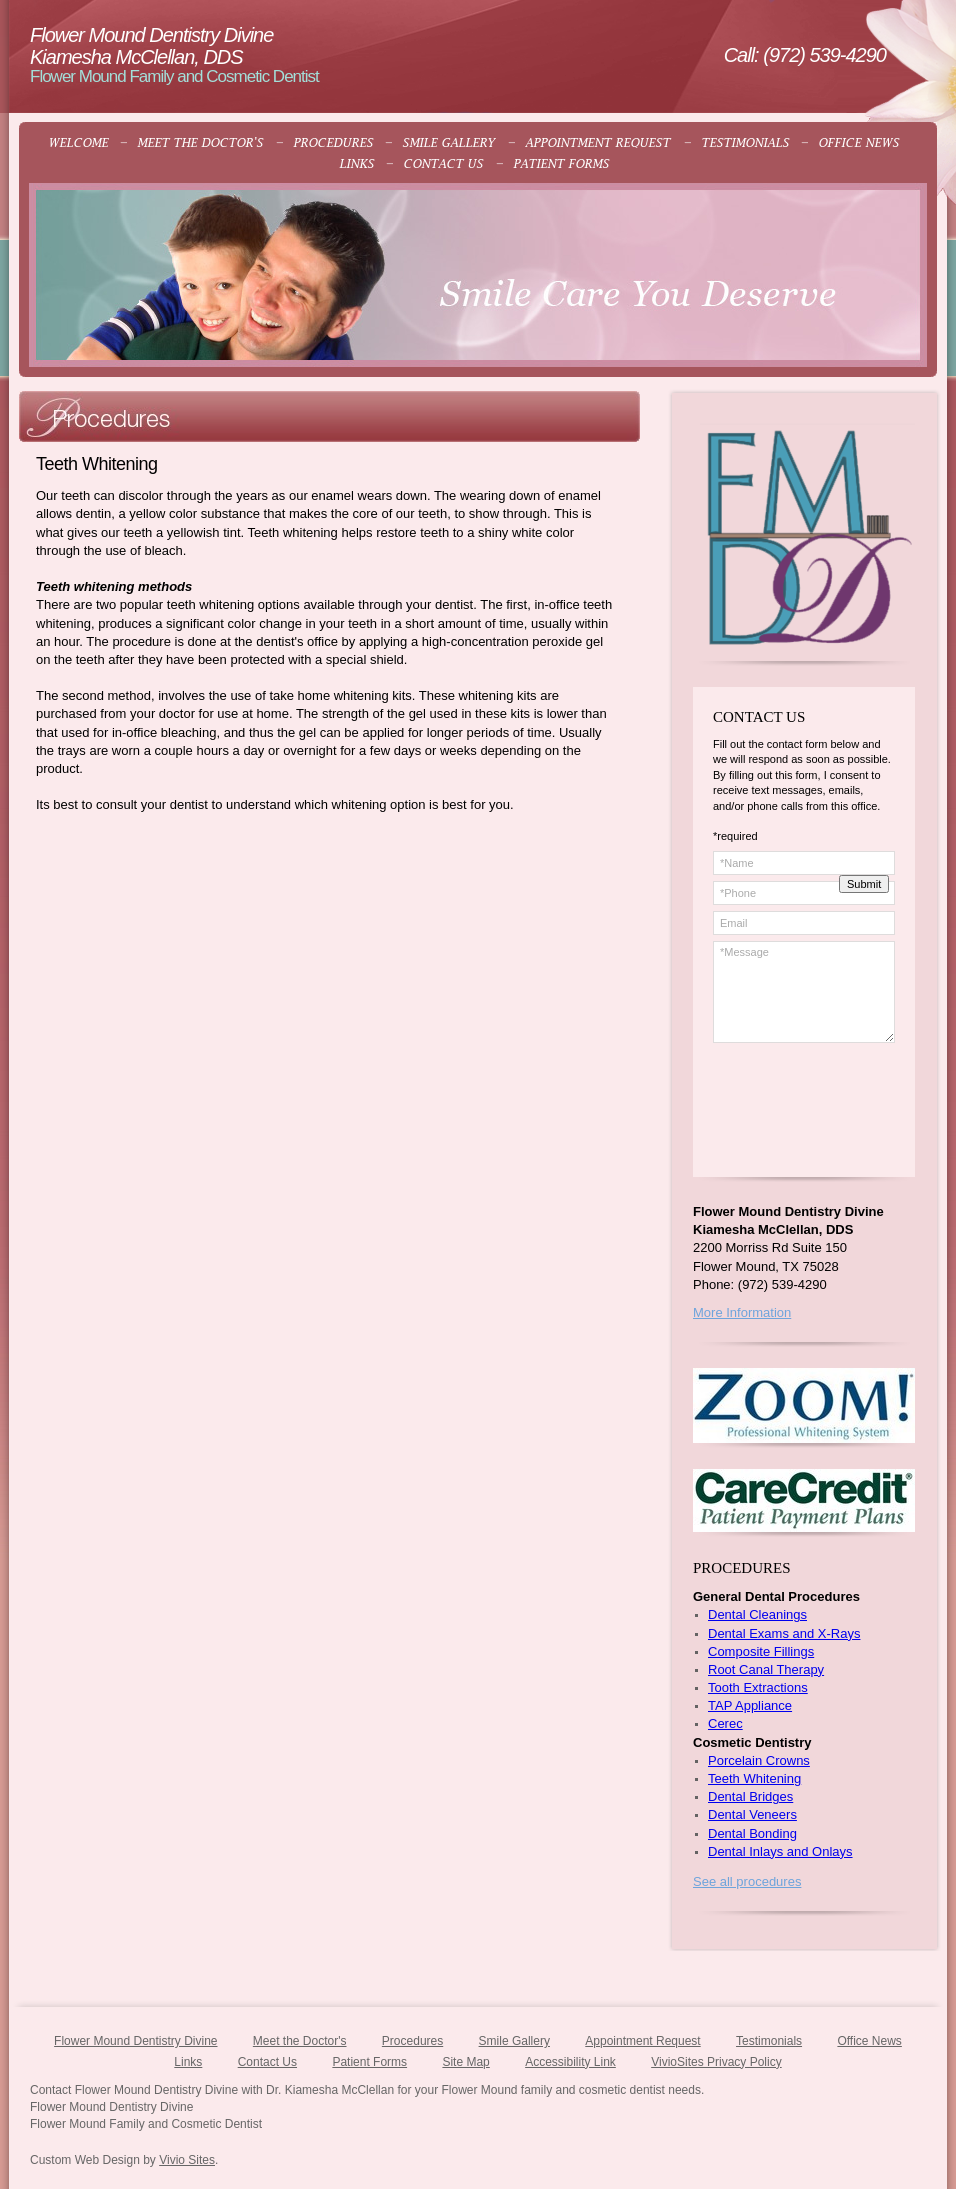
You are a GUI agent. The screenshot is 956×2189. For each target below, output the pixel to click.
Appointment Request (642, 2041)
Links (188, 2062)
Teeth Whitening (754, 1778)
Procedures (412, 2041)
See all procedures (747, 1881)
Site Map (465, 2062)
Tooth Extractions (758, 1687)
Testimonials (769, 2041)
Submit (864, 884)
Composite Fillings (761, 1651)
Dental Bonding (752, 1833)
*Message (804, 992)
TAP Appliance (750, 1705)
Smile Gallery (514, 2041)
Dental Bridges (750, 1796)
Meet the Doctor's (300, 2041)
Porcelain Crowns (759, 1760)
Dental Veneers (752, 1814)
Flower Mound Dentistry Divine (135, 2041)
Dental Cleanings (757, 1614)
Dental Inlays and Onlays (780, 1851)
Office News (869, 2041)
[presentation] (809, 1121)
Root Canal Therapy (766, 1669)
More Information (742, 1312)
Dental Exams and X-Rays (784, 1633)
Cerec (725, 1723)
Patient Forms (369, 2062)
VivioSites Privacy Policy (716, 2062)
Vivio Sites (187, 2160)
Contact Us (267, 2062)
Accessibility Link (570, 2062)
